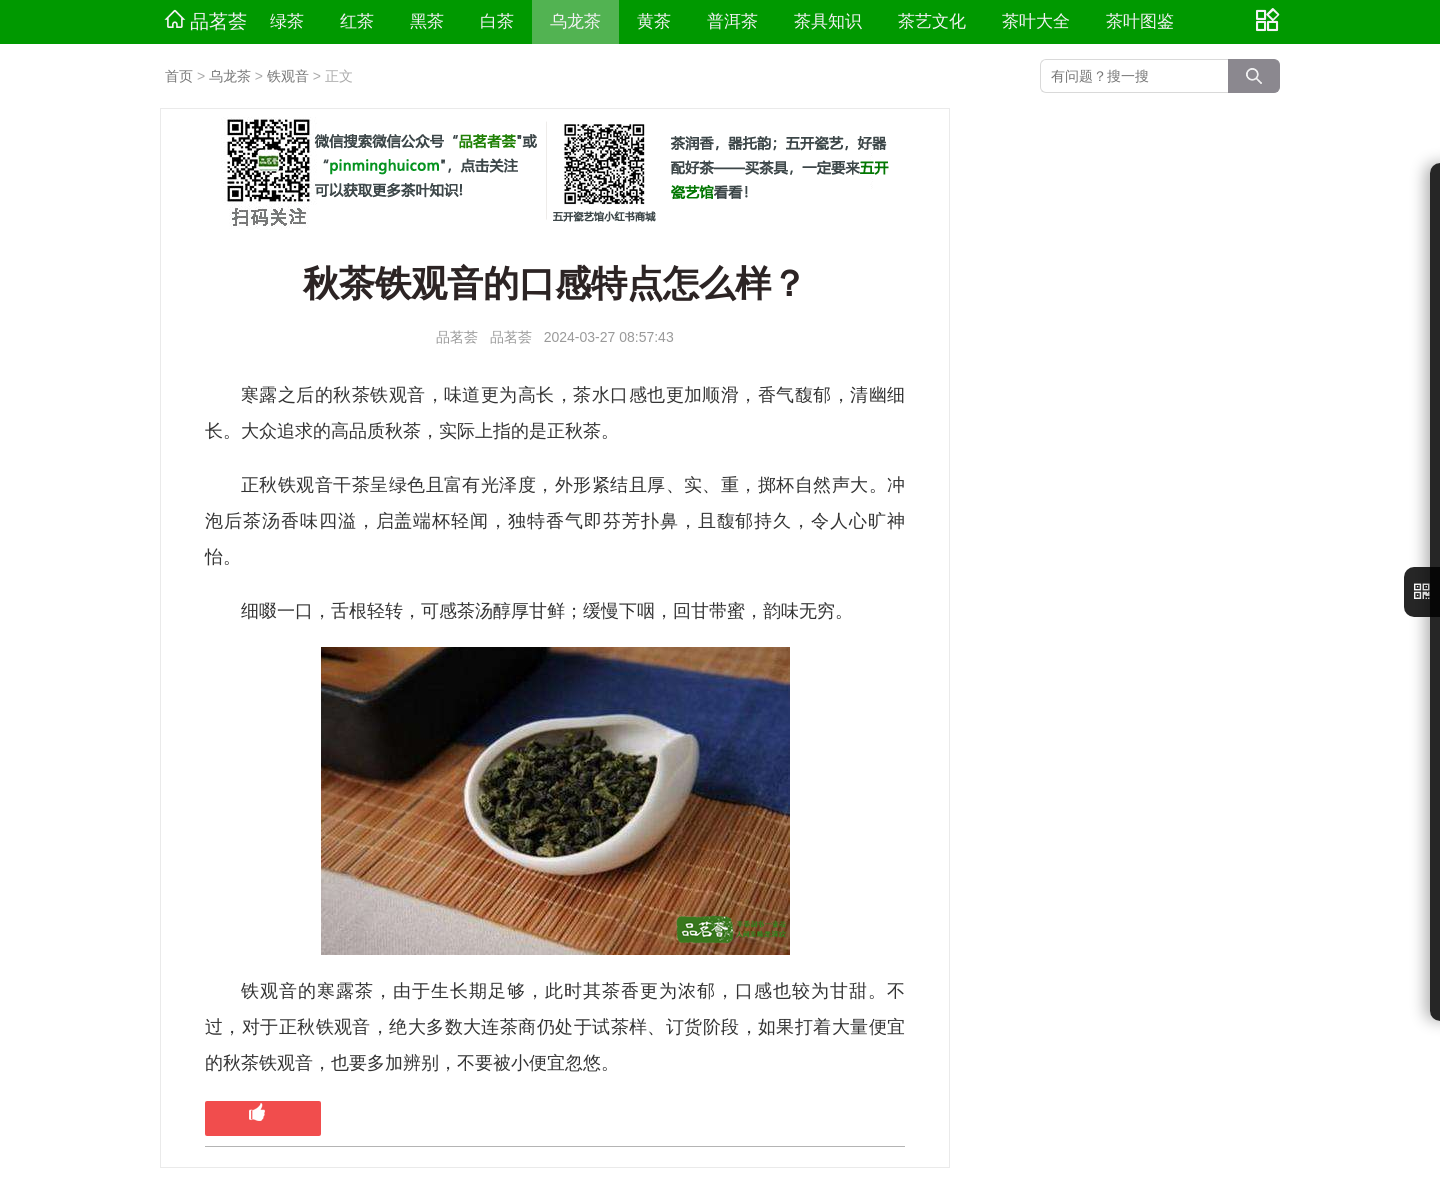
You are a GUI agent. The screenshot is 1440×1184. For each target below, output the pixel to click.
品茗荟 (206, 21)
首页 (179, 76)
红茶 (357, 21)
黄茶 (654, 21)
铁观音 (288, 76)
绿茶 (287, 21)
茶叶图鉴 (1140, 21)
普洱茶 (732, 21)
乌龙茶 (575, 21)
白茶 (497, 21)
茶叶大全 (1036, 21)
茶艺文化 (932, 21)
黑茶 (427, 21)
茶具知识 (828, 21)
